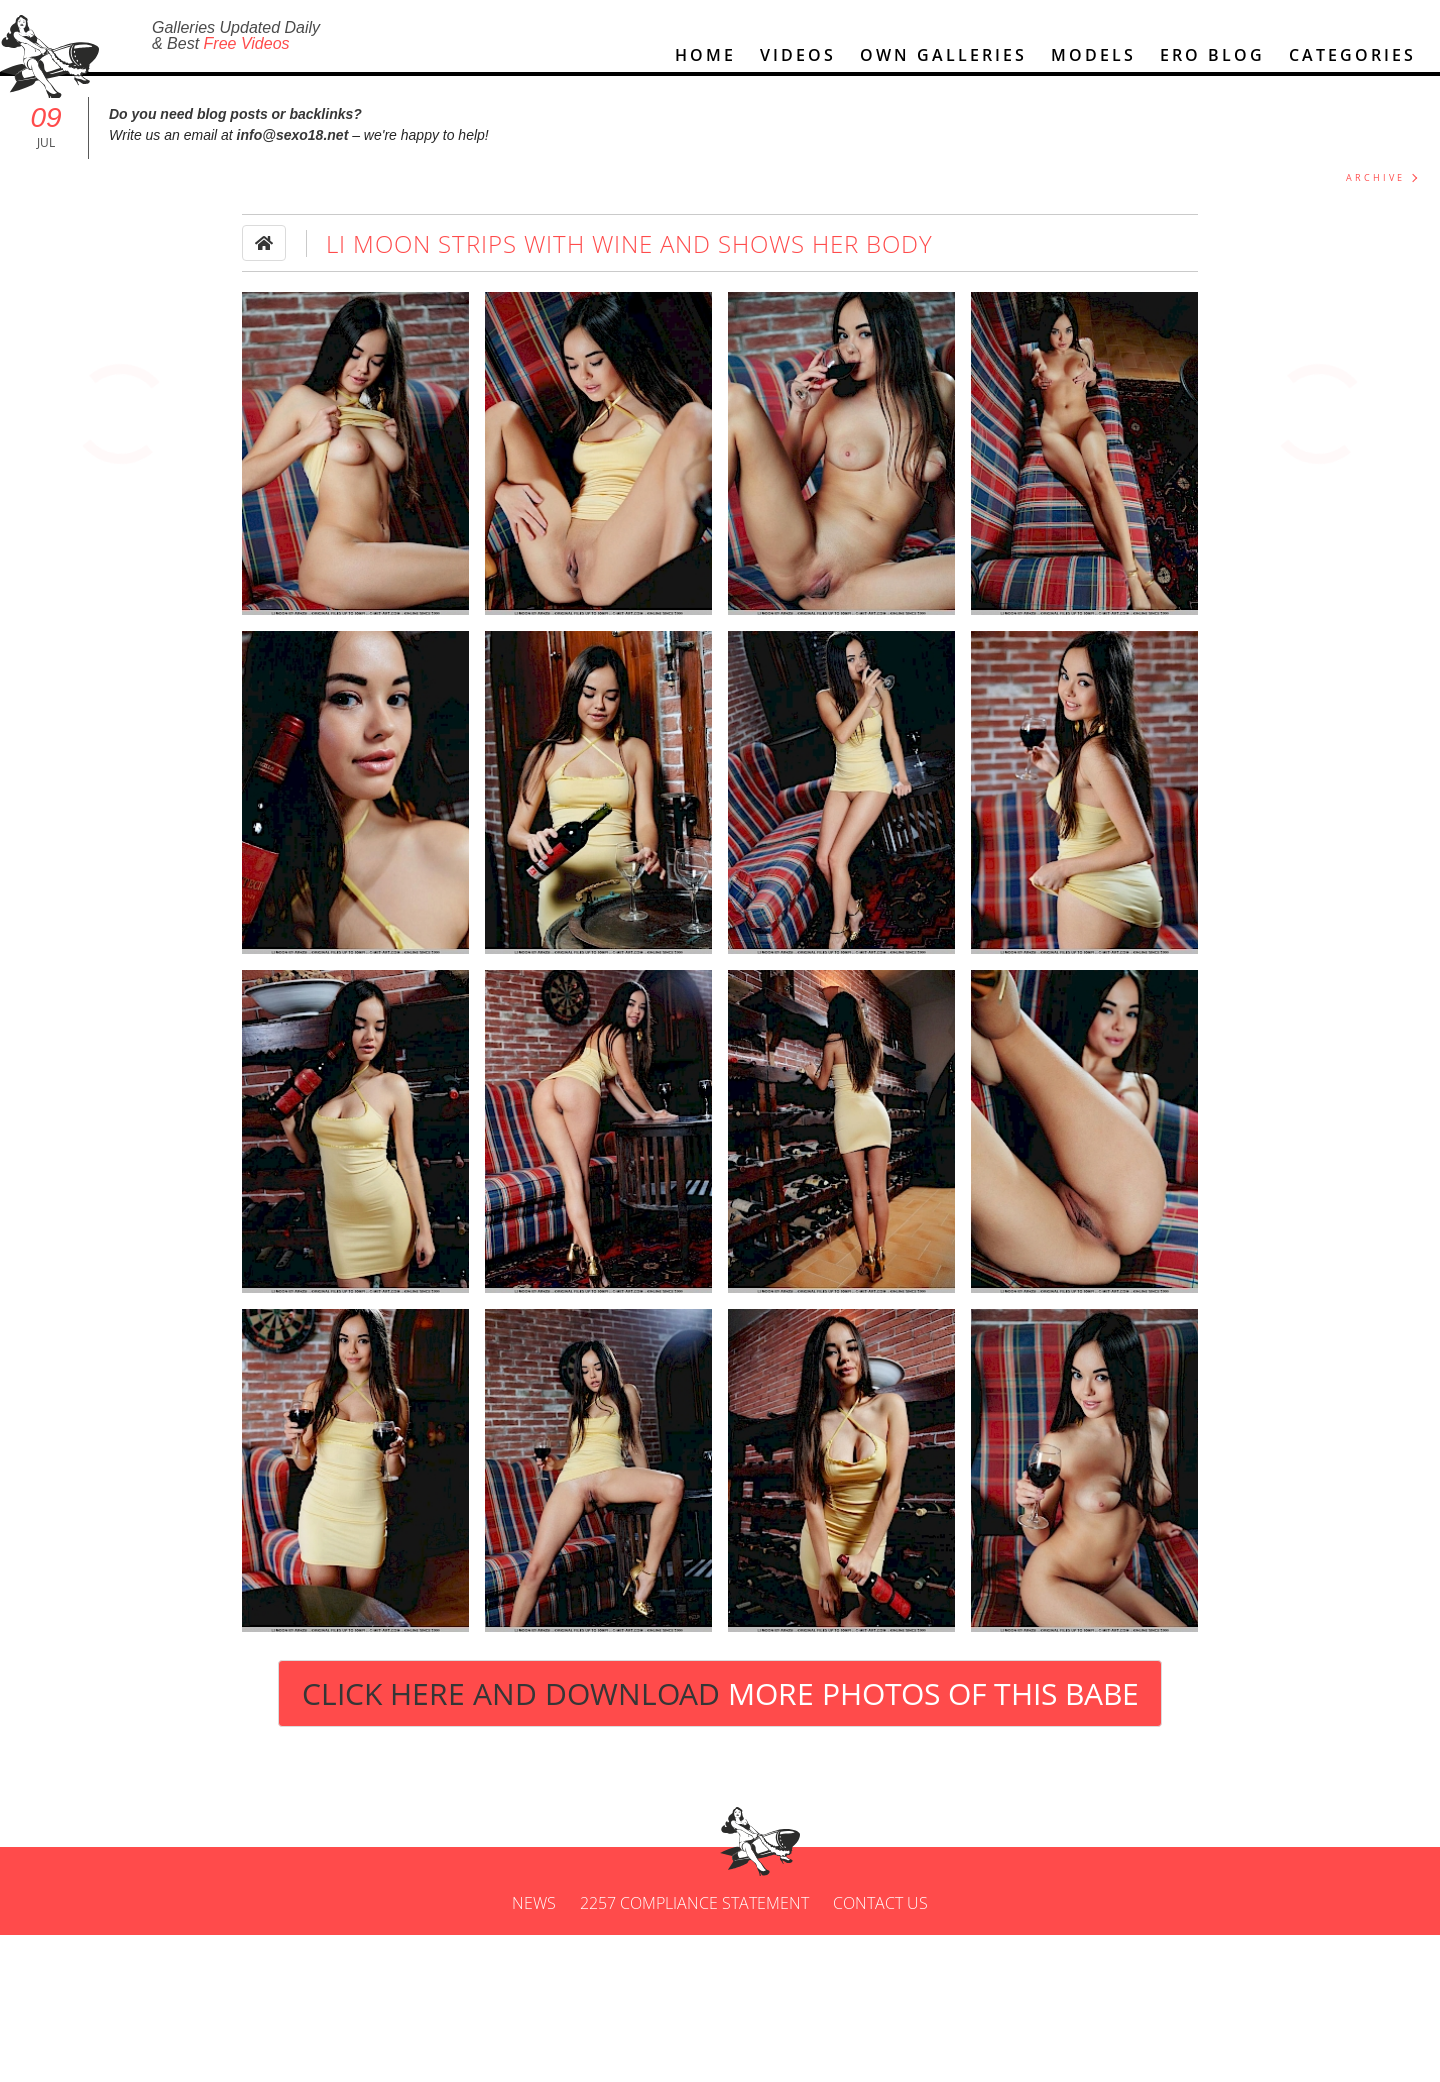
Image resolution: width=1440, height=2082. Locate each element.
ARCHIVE (1375, 186)
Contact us (880, 1912)
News (534, 1912)
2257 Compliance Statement (694, 1912)
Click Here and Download (720, 1702)
